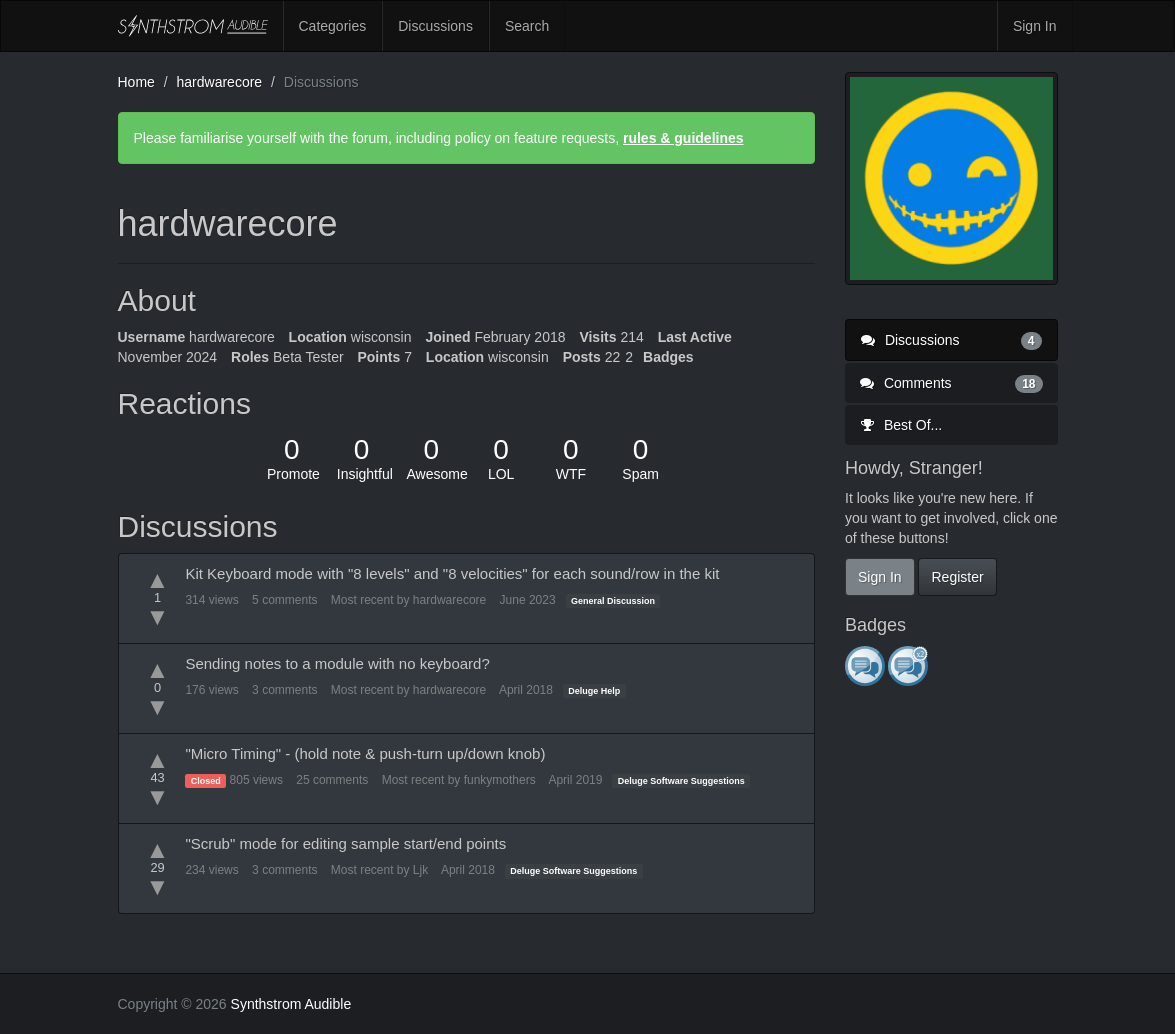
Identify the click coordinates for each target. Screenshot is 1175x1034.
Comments (951, 383)
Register (957, 577)
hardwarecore (449, 600)
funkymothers (500, 780)
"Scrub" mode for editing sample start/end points (345, 843)
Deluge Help (594, 691)
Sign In (1035, 26)
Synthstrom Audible (193, 26)
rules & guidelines (683, 138)
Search (527, 26)
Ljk (420, 870)
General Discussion (613, 601)
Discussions (435, 26)
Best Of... (901, 425)
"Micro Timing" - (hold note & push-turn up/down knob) (365, 753)
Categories (333, 26)
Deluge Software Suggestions (681, 781)
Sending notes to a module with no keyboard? (337, 663)
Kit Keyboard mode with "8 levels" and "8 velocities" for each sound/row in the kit (452, 573)
